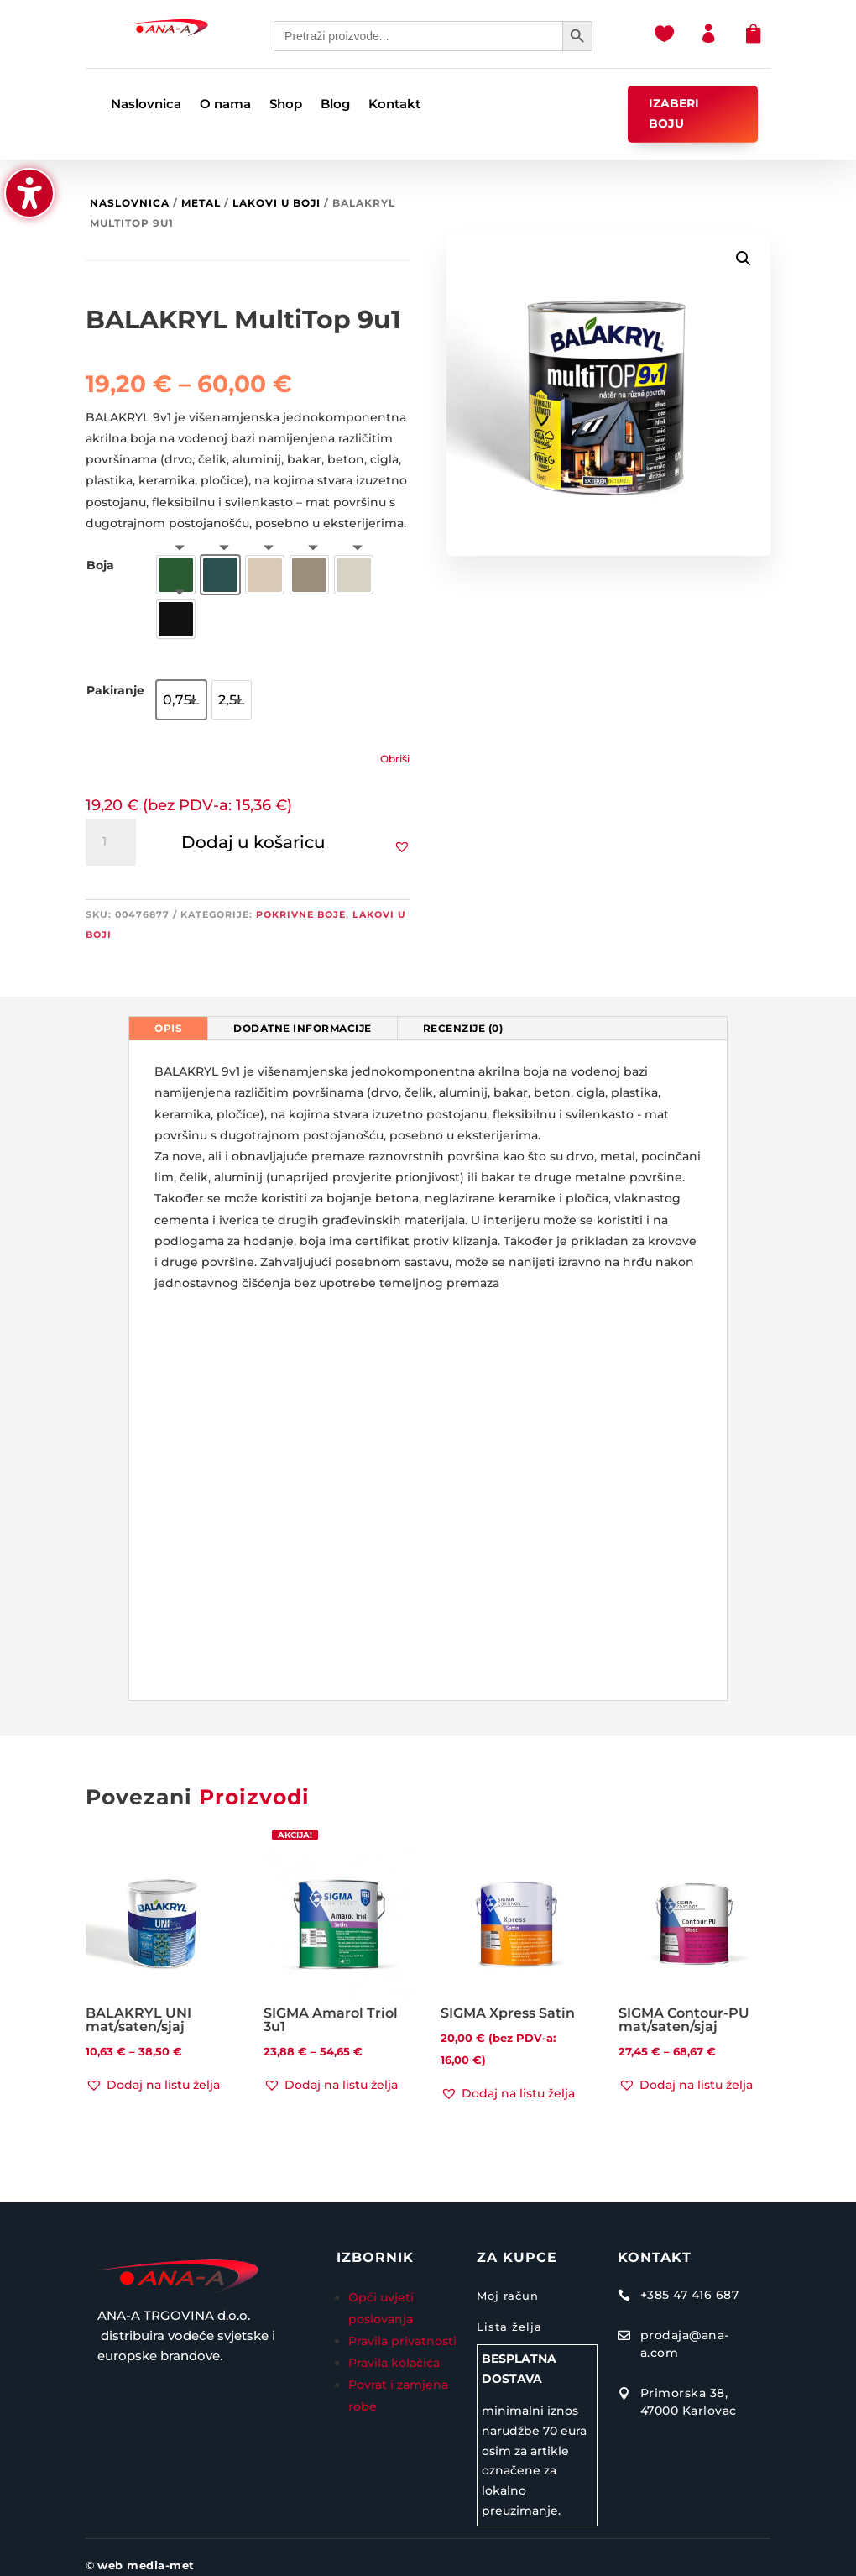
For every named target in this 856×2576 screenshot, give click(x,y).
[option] (176, 575)
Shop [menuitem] (285, 105)
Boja (100, 565)
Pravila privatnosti (402, 2340)
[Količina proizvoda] (111, 842)
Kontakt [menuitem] (394, 105)
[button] (29, 193)
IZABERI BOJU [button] (674, 113)
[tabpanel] (428, 1370)
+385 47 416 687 (689, 2294)
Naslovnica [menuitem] (146, 105)
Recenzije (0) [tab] (463, 1028)
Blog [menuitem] (335, 105)
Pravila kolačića (394, 2362)
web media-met (146, 2565)
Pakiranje (115, 690)
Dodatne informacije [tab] (302, 1028)
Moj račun (508, 2295)
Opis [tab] (168, 1028)
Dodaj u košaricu (253, 842)
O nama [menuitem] (225, 105)
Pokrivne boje (301, 914)
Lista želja (509, 2326)
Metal (201, 202)
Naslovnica (130, 202)
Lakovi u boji (276, 202)
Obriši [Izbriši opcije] (395, 759)
